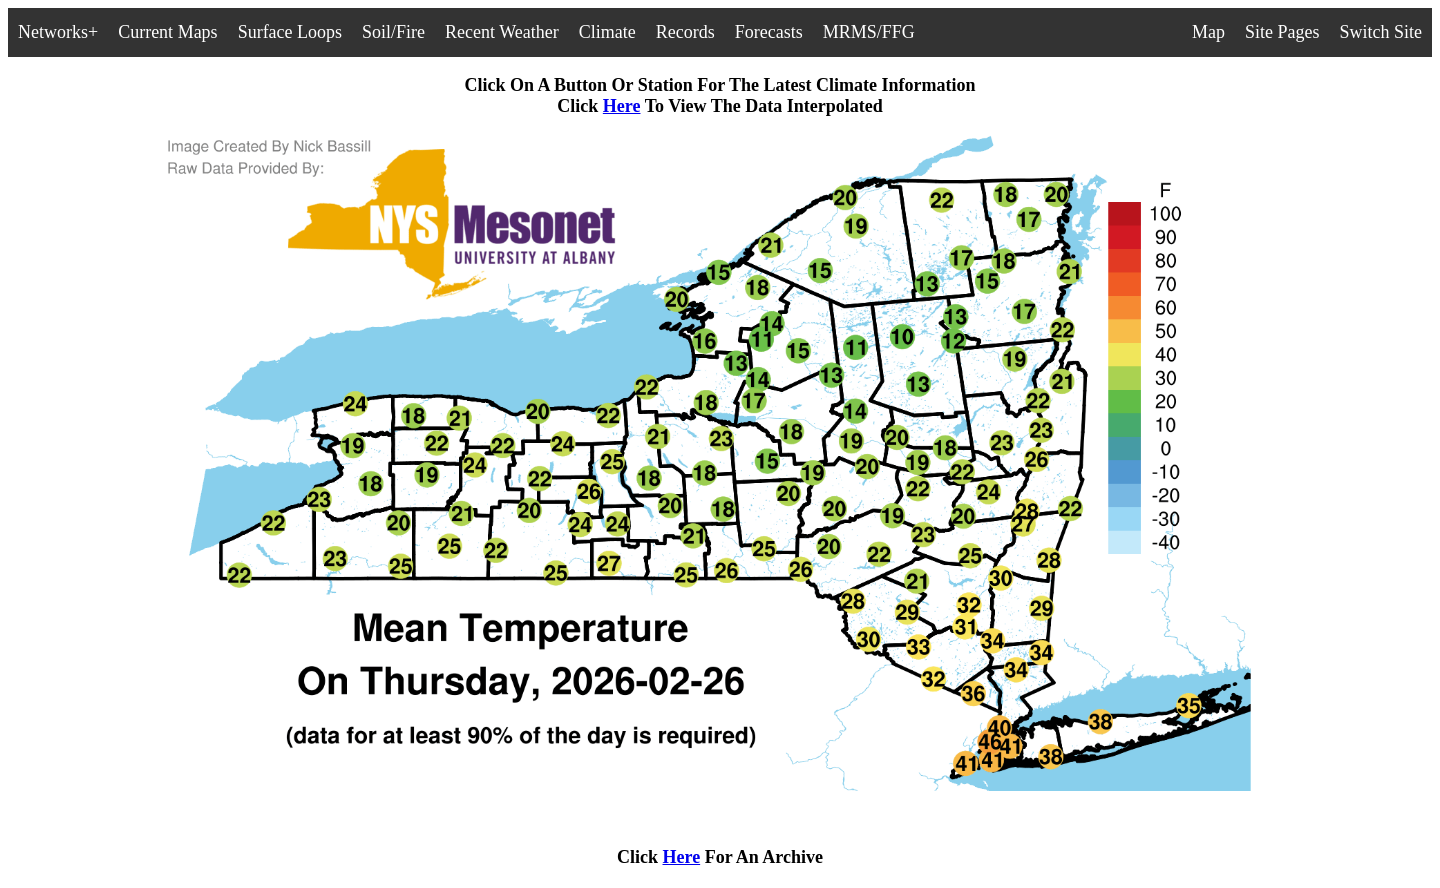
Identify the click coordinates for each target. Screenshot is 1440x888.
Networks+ (58, 32)
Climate (607, 32)
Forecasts (769, 32)
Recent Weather (502, 32)
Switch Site (1380, 32)
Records (685, 32)
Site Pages (1282, 32)
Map (1208, 32)
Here (622, 106)
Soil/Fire (393, 32)
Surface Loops (290, 32)
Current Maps (167, 32)
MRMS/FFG (869, 32)
